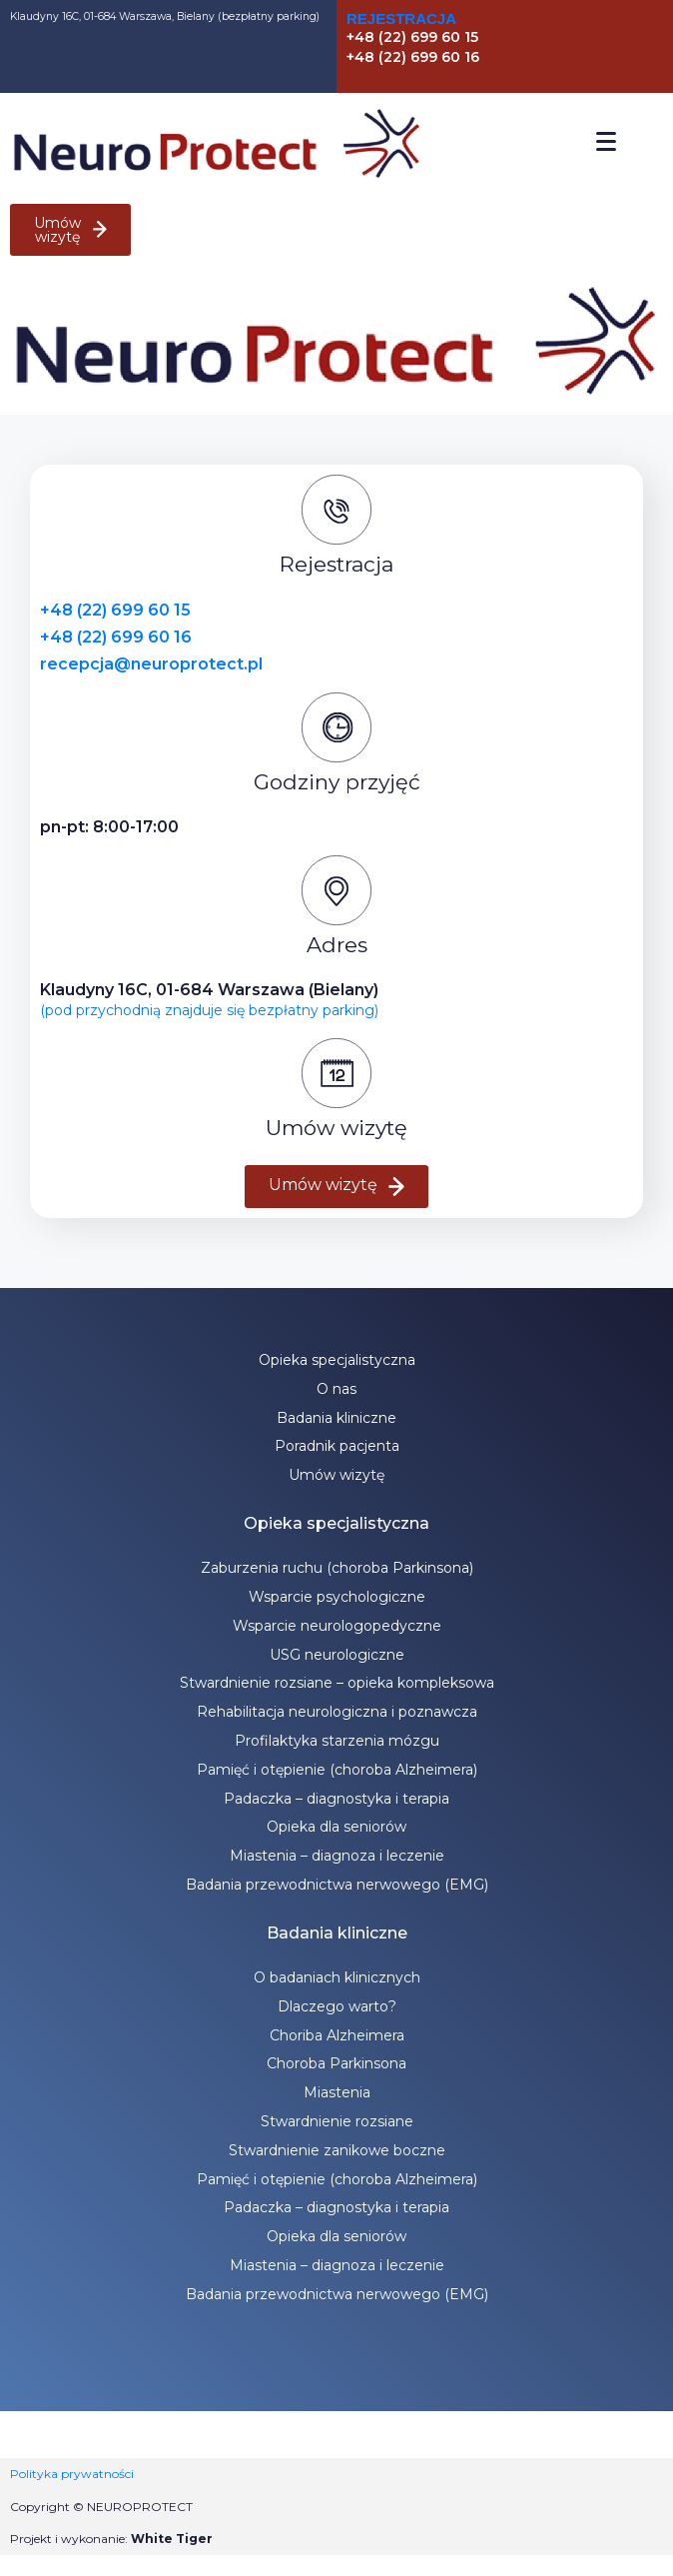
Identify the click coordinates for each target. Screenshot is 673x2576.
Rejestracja (401, 18)
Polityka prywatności (72, 2473)
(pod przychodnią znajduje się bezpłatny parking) (209, 1010)
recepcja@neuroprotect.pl (151, 663)
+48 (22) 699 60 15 (115, 610)
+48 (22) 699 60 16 (116, 637)
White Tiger (172, 2538)
